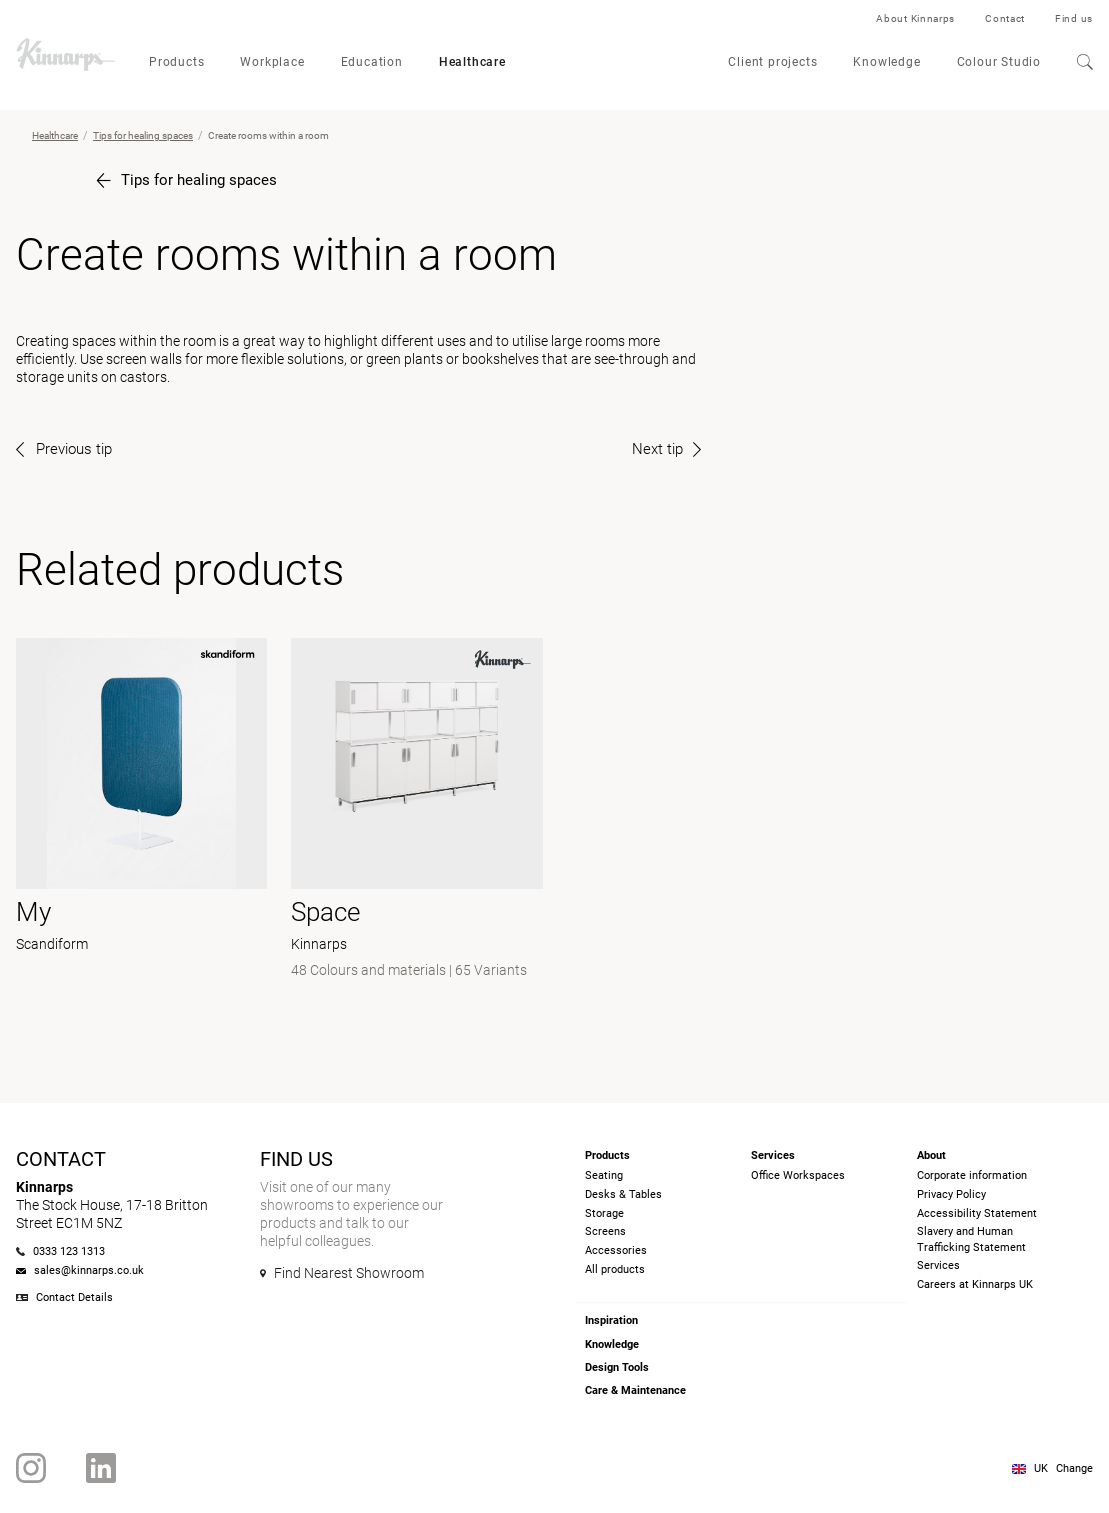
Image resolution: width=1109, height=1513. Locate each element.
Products (176, 62)
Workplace (272, 62)
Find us (1074, 18)
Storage (604, 1213)
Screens (605, 1231)
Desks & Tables (623, 1194)
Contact (1005, 18)
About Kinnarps (915, 18)
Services (938, 1265)
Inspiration (611, 1320)
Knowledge (886, 62)
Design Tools (617, 1367)
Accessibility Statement (977, 1213)
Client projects (772, 62)
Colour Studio (999, 62)
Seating (604, 1175)
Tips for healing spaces (143, 135)
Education (372, 62)
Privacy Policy (951, 1194)
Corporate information (972, 1175)
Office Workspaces (798, 1175)
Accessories (616, 1250)
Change (1074, 1468)
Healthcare (472, 62)
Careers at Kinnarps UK (975, 1284)
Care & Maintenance (635, 1390)
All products (615, 1269)
